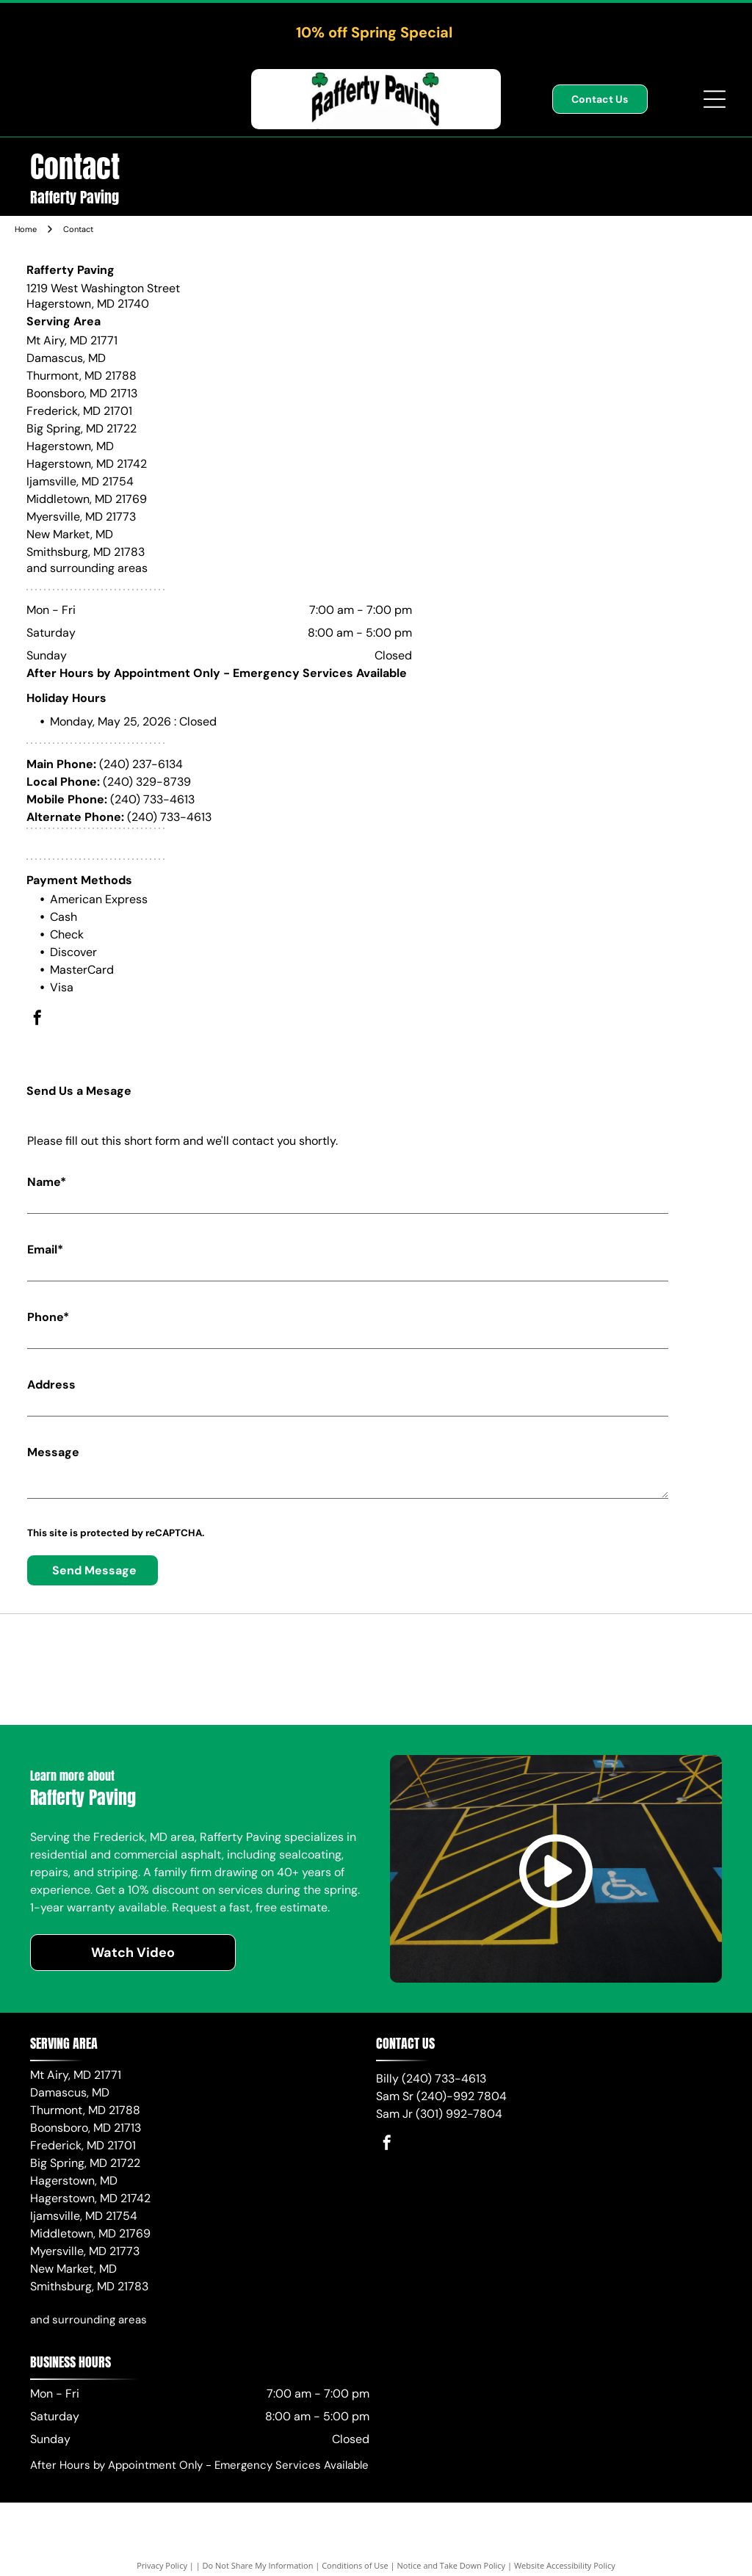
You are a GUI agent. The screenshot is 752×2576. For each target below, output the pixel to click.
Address (51, 1384)
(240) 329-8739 (147, 781)
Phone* (48, 1317)
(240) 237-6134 (141, 764)
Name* (46, 1182)
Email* (45, 1249)
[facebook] (37, 1019)
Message (53, 1452)
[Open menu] (715, 99)
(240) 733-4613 (152, 799)
